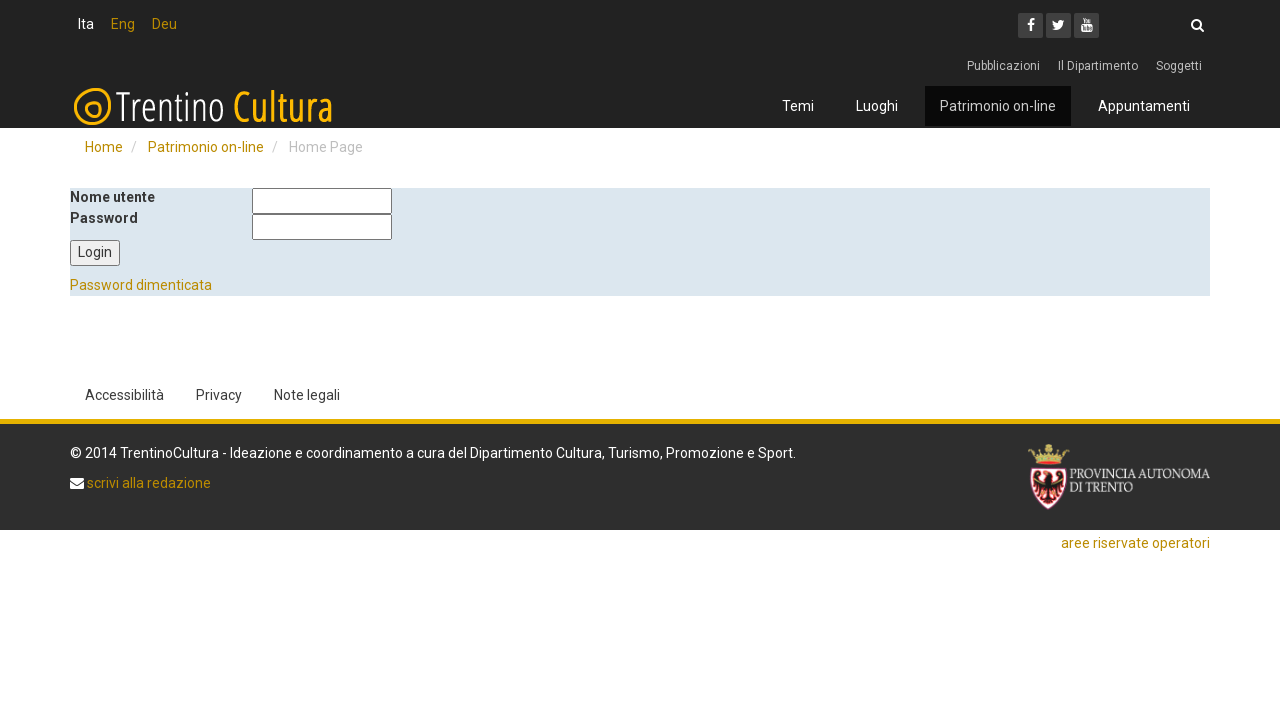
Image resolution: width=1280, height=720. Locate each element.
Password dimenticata (141, 285)
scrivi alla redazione (147, 483)
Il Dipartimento (1098, 66)
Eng (123, 24)
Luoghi (877, 106)
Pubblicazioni (1003, 66)
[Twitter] (1058, 25)
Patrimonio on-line (998, 106)
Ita (86, 24)
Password (104, 218)
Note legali (307, 395)
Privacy (219, 395)
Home (104, 147)
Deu (164, 24)
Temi (798, 106)
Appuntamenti (1144, 106)
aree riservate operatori (1135, 543)
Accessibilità (124, 395)
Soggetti (1179, 66)
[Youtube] (1086, 25)
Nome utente (112, 197)
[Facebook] (1030, 25)
